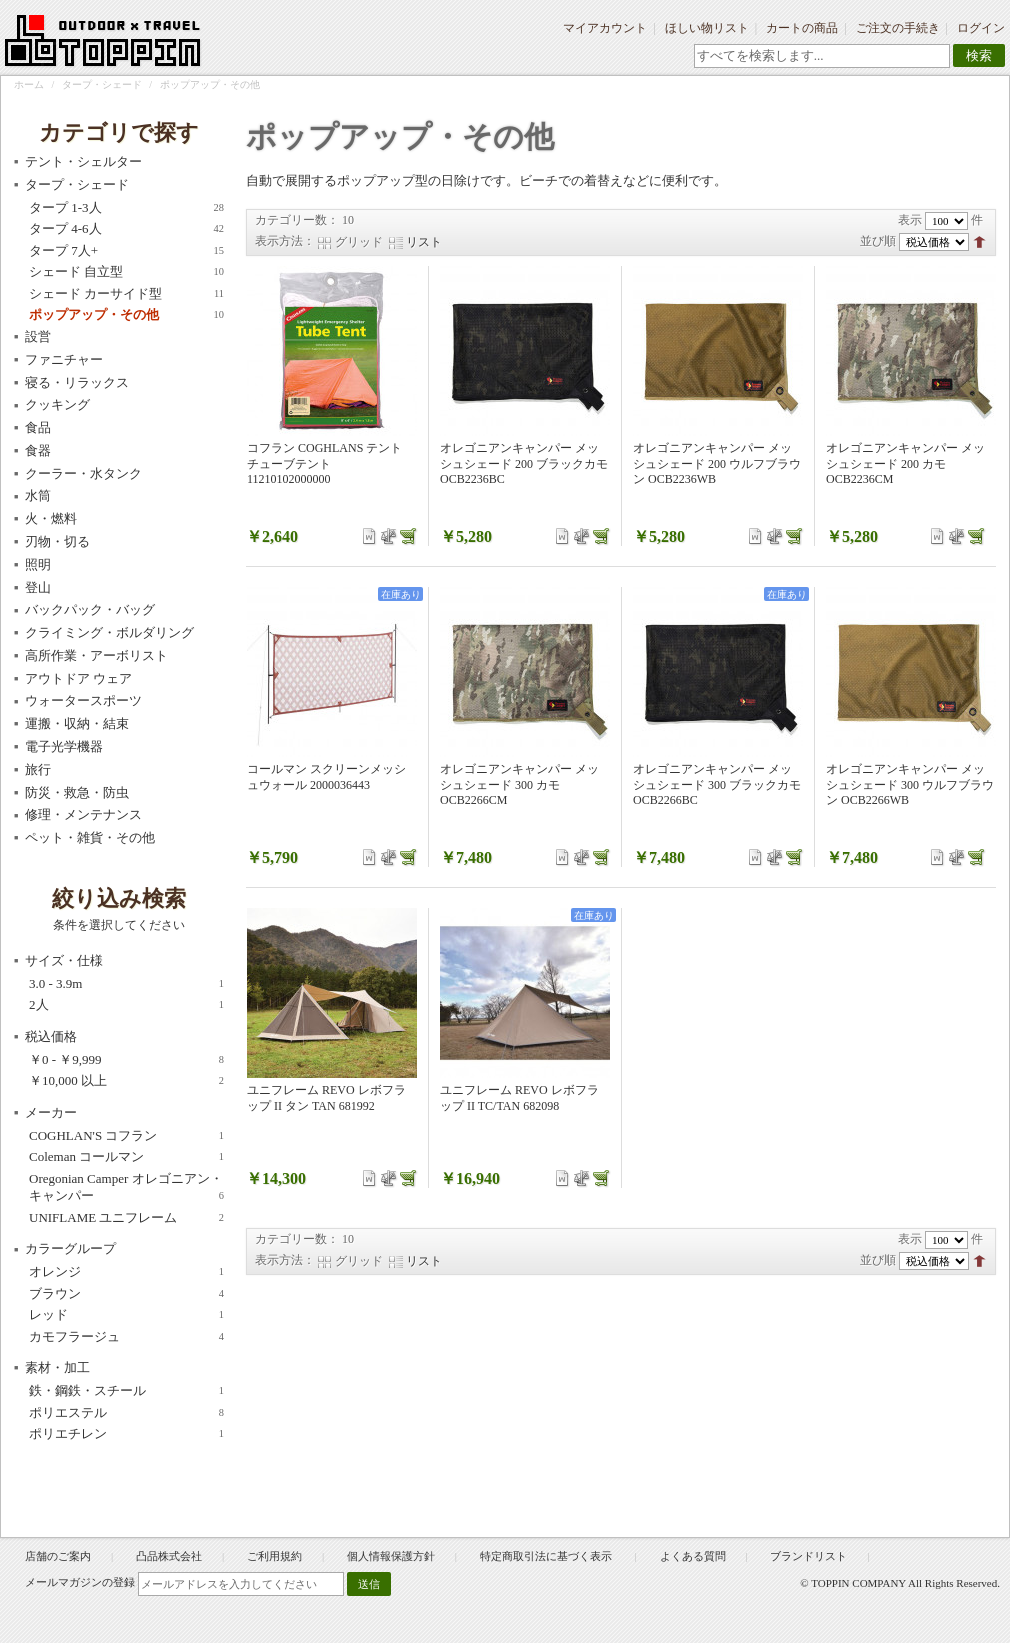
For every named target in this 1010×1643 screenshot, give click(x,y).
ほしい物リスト (707, 28)
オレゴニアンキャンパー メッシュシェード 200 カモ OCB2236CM (905, 463)
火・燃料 (51, 518)
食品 (38, 427)
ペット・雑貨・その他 (90, 837)
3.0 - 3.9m (126, 984)
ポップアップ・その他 (126, 315)
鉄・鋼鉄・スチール (126, 1391)
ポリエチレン (126, 1434)
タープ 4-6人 (126, 229)
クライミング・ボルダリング (109, 632)
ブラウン (126, 1294)
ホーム (29, 84)
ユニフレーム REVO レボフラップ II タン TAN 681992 (326, 1098)
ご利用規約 (274, 1556)
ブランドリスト (808, 1556)
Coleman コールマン (126, 1157)
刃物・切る (57, 541)
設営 (38, 336)
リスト (424, 242)
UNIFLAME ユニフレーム (126, 1218)
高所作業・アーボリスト (96, 655)
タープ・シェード (102, 84)
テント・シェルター (83, 161)
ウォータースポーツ (83, 700)
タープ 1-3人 (126, 208)
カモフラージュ (126, 1337)
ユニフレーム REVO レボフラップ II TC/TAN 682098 (519, 1098)
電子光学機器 (64, 746)
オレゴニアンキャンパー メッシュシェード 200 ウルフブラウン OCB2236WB (717, 463)
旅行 (38, 769)
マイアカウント (605, 28)
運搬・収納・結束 (77, 723)
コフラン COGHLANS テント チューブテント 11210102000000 (324, 463)
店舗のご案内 (58, 1556)
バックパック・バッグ (90, 609)
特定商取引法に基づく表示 (547, 1556)
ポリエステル (126, 1413)
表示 (910, 220)
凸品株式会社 (169, 1556)
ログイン (981, 28)
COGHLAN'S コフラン (126, 1136)
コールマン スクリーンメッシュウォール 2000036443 (326, 777)
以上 (126, 1081)
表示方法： (285, 241)
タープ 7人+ (126, 251)
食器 (38, 450)
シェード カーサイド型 (126, 294)
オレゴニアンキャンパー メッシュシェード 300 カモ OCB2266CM (519, 784)
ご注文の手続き (898, 28)
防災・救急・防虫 (77, 792)
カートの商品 (802, 28)
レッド (126, 1315)
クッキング (57, 404)
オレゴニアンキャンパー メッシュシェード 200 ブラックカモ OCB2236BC (524, 463)
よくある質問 (693, 1556)
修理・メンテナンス (83, 814)
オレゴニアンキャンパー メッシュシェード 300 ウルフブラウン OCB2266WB (910, 784)
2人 (126, 1005)
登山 (38, 587)
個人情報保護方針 (391, 1556)
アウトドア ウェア (78, 678)
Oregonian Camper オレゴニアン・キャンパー (126, 1188)
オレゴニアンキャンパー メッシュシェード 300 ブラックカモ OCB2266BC (717, 784)
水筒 (38, 495)
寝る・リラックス (77, 382)
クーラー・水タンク (83, 473)
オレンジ (126, 1272)
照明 (38, 564)
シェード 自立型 (126, 272)
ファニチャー (64, 359)
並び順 (878, 241)
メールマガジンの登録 (80, 1582)
